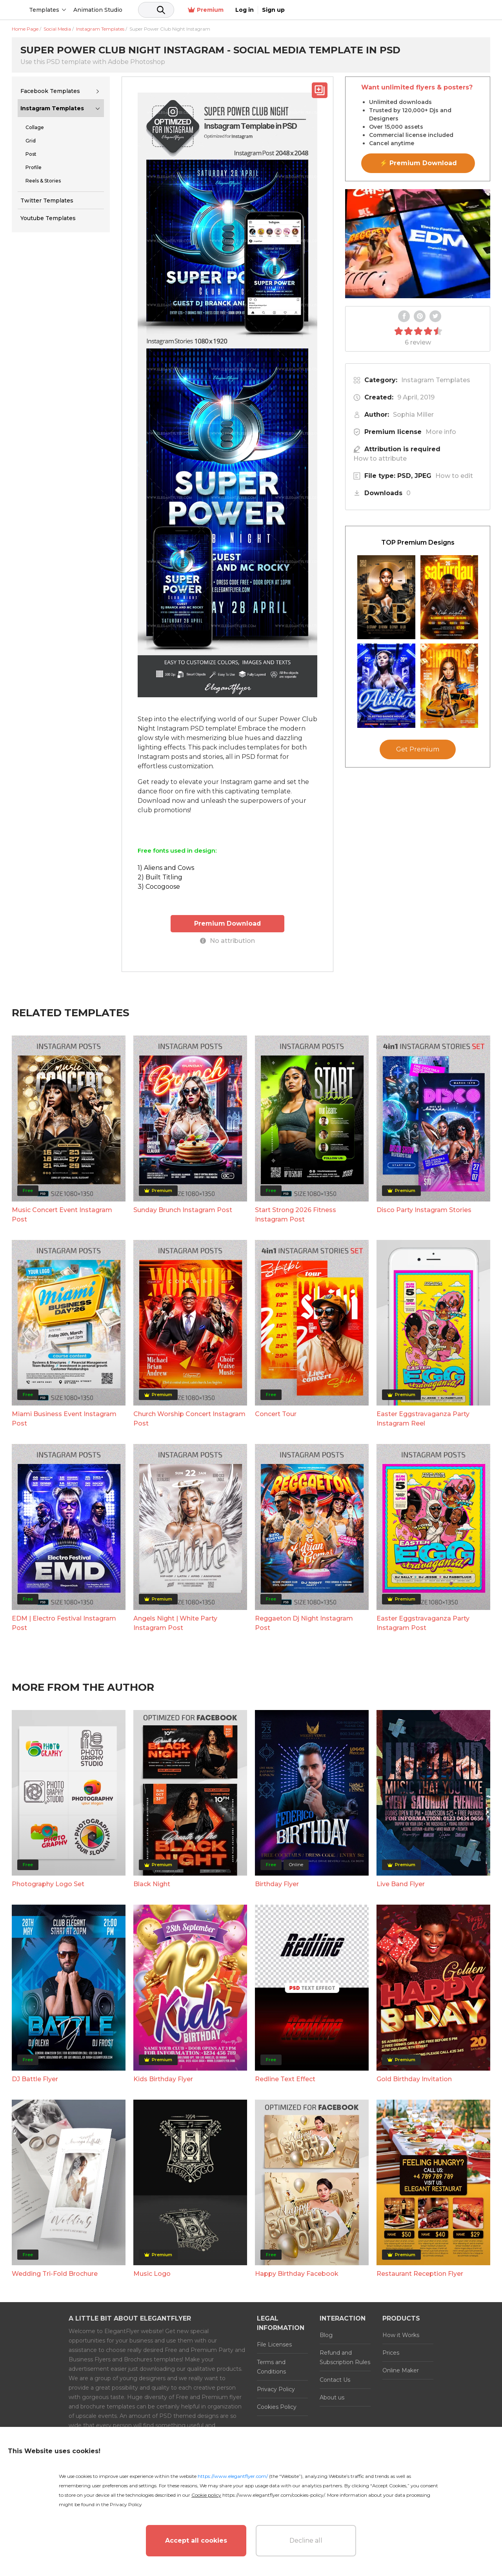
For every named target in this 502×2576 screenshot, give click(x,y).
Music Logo (152, 2273)
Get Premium (417, 749)
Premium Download (227, 923)
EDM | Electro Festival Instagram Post (64, 1622)
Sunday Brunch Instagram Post (182, 1209)
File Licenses (274, 2344)
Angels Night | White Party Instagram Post (175, 1622)
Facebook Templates (50, 91)
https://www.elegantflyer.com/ (233, 2476)
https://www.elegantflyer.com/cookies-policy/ (273, 2495)
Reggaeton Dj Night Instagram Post (304, 1622)
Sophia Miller (413, 414)
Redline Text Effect (285, 2078)
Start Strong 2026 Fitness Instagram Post (295, 1213)
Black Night (151, 1883)
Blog (326, 2334)
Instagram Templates (52, 108)
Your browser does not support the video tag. (417, 243)
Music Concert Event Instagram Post (62, 1213)
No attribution (227, 940)
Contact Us (335, 2379)
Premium (407, 10)
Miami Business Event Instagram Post (64, 1418)
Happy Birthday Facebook (296, 2273)
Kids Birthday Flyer (163, 2078)
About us (332, 2397)
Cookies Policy (276, 2406)
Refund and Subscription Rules (345, 2357)
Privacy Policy (276, 2388)
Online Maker (400, 2370)
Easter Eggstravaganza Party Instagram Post (422, 1622)
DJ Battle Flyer (35, 2078)
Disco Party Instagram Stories (423, 1209)
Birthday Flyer (277, 1883)
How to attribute (380, 458)
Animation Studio (157, 9)
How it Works (400, 2334)
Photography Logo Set (48, 1883)
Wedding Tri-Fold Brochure (55, 2273)
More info (441, 432)
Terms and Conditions (271, 2366)
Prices (390, 2352)
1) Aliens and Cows (166, 867)
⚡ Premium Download (418, 163)
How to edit (454, 475)
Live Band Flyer (400, 1883)
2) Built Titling (160, 877)
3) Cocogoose (159, 886)
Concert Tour (275, 1413)
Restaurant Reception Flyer (419, 2273)
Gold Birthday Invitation (414, 2078)
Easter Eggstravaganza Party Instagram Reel (422, 1418)
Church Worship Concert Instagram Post (189, 1418)
